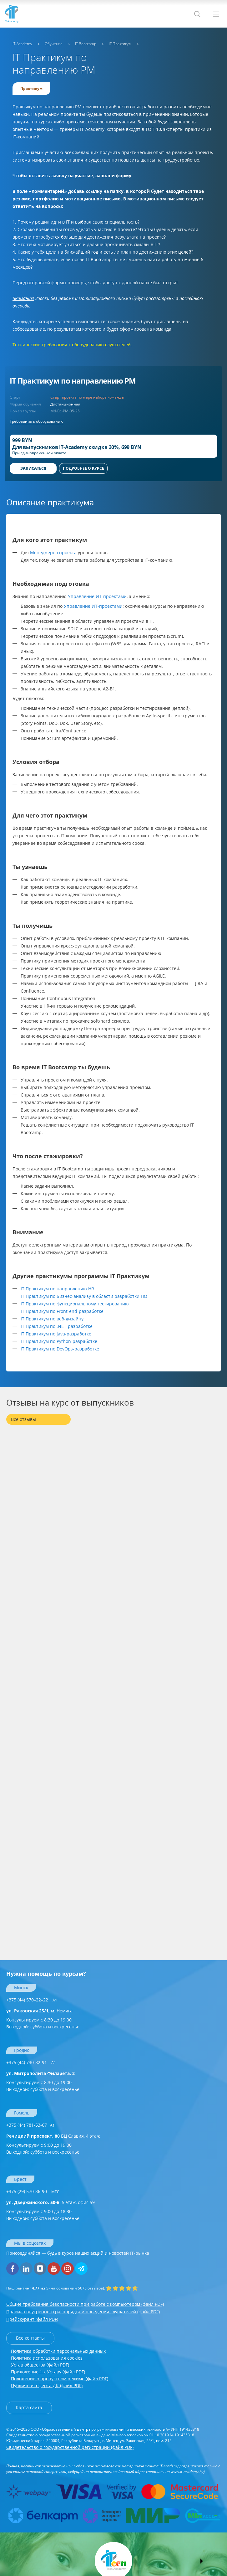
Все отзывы (23, 1419)
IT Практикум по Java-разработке (56, 1334)
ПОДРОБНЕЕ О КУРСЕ (83, 468)
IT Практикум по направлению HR (57, 1289)
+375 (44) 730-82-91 (31, 2062)
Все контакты (30, 2338)
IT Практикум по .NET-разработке (57, 1326)
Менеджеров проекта (53, 552)
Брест (20, 2179)
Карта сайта (29, 2407)
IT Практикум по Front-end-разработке (62, 1311)
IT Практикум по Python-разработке (59, 1341)
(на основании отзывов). (55, 2288)
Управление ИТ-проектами (97, 596)
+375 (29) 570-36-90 (32, 2191)
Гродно (21, 2050)
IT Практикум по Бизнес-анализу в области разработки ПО (84, 1296)
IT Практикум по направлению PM (73, 380)
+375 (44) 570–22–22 (31, 2000)
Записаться (33, 468)
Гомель (21, 2113)
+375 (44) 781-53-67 (30, 2125)
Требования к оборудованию (36, 421)
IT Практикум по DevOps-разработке (60, 1349)
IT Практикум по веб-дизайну (52, 1319)
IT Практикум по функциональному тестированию (75, 1304)
